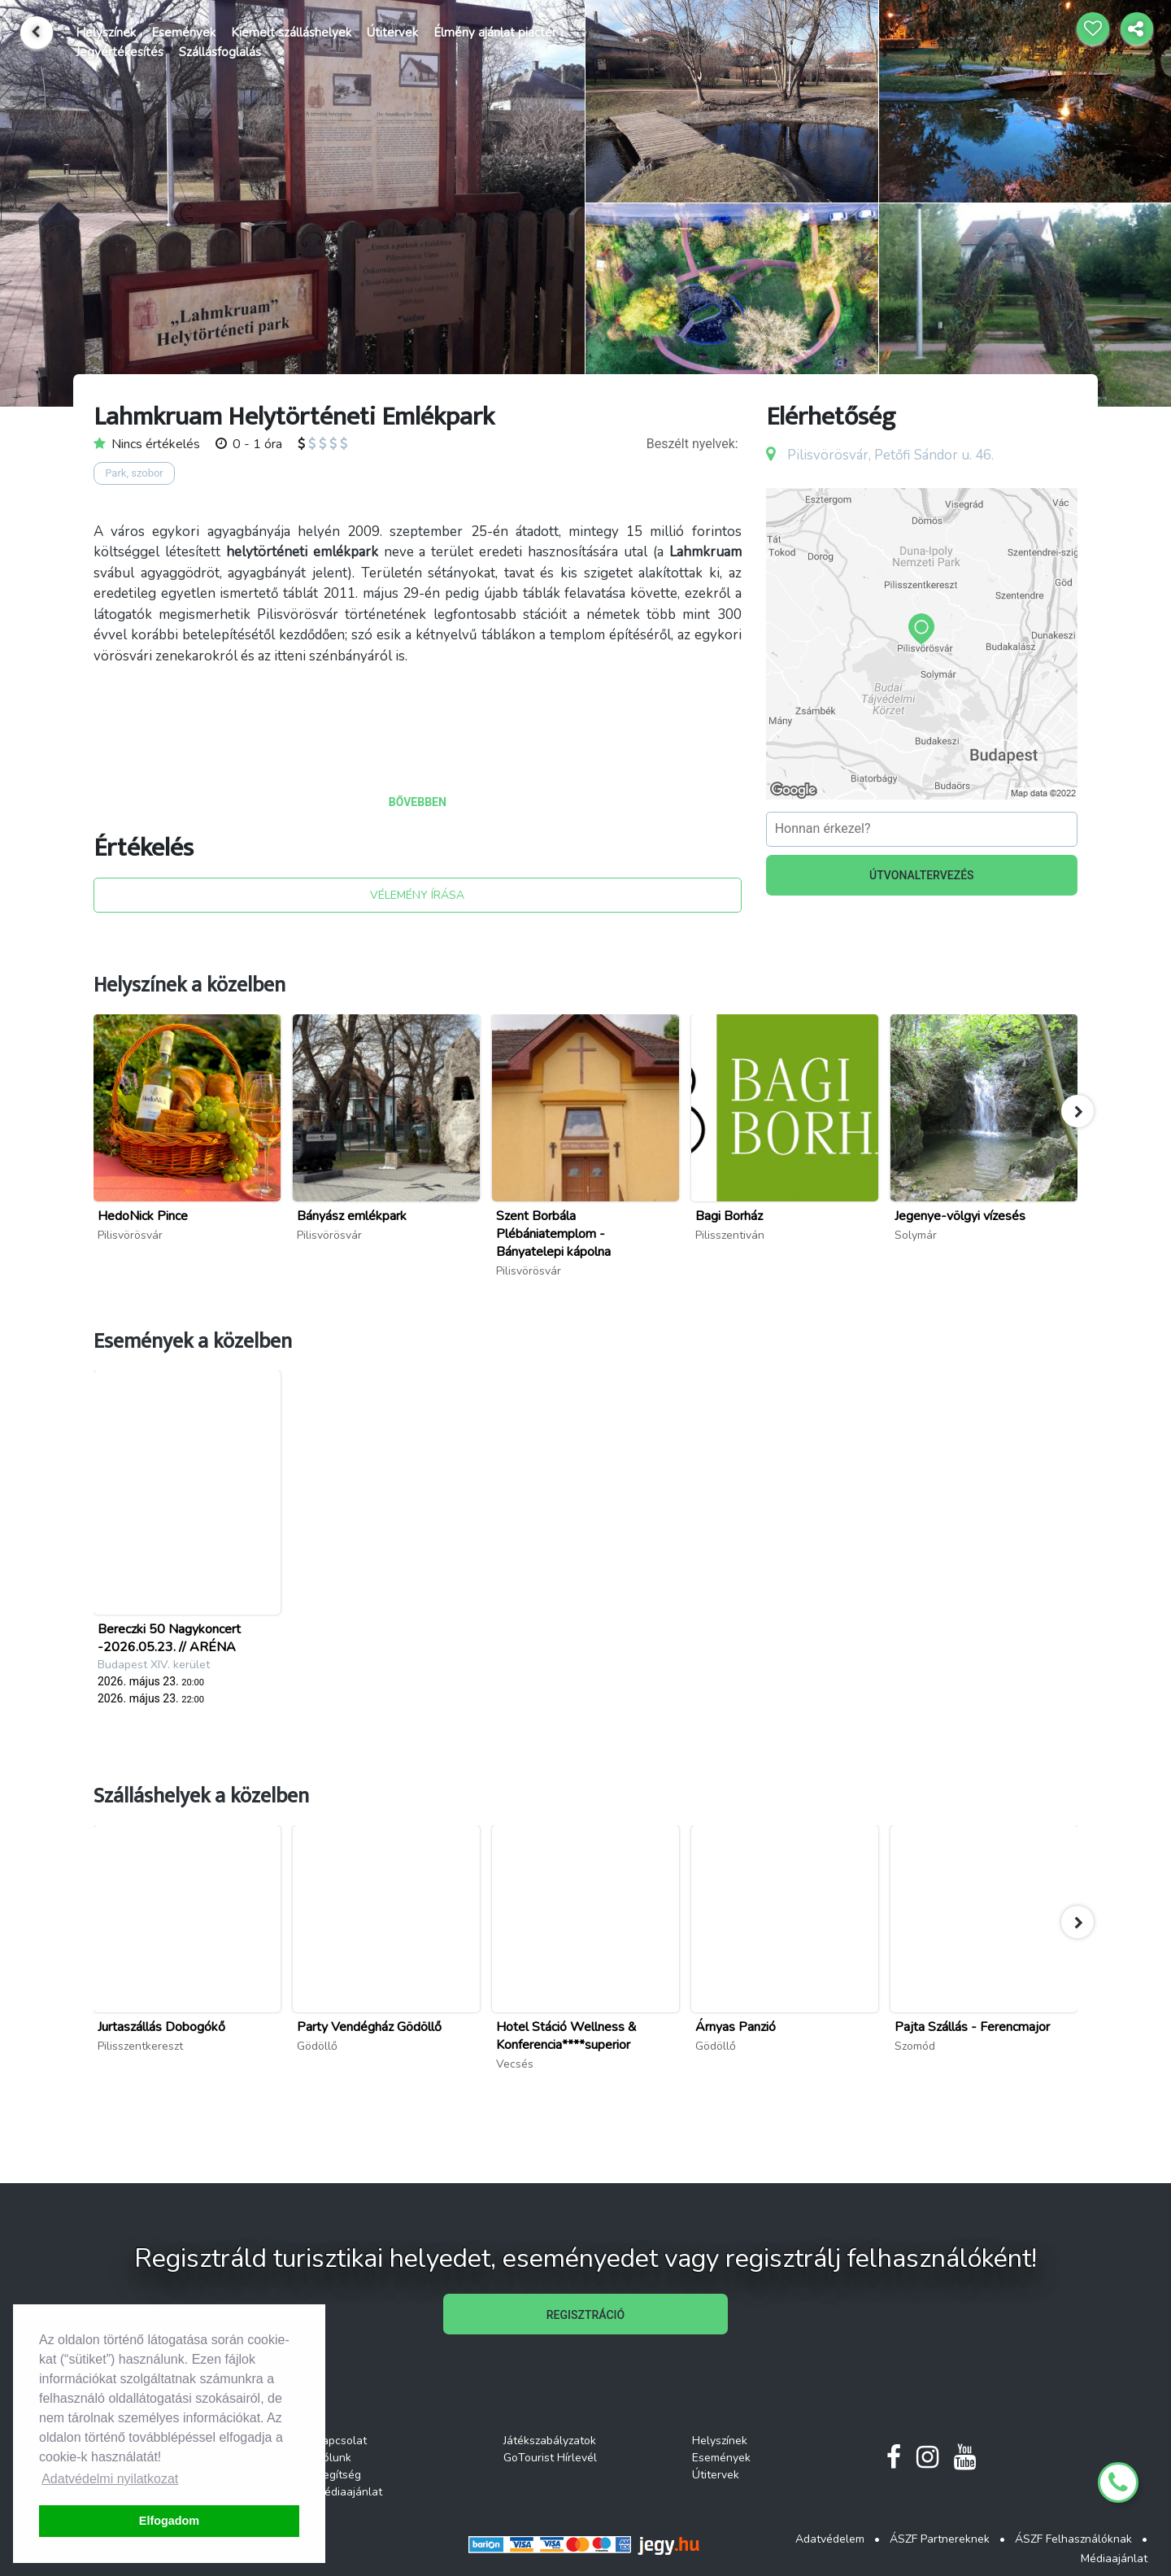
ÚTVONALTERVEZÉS (921, 875)
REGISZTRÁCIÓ (585, 2314)
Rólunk (333, 2457)
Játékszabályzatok (549, 2440)
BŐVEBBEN (417, 802)
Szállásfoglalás (220, 52)
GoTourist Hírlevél (550, 2457)
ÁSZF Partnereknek (940, 2539)
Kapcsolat (341, 2440)
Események (183, 32)
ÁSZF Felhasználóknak (1073, 2539)
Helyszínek (106, 32)
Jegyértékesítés (119, 52)
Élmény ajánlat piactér (494, 32)
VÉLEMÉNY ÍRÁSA (417, 895)
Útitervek (392, 32)
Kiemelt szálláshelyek (291, 32)
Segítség (338, 2474)
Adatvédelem (829, 2539)
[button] (1077, 1111)
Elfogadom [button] (169, 2520)
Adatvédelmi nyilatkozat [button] (109, 2479)
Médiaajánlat (349, 2492)
